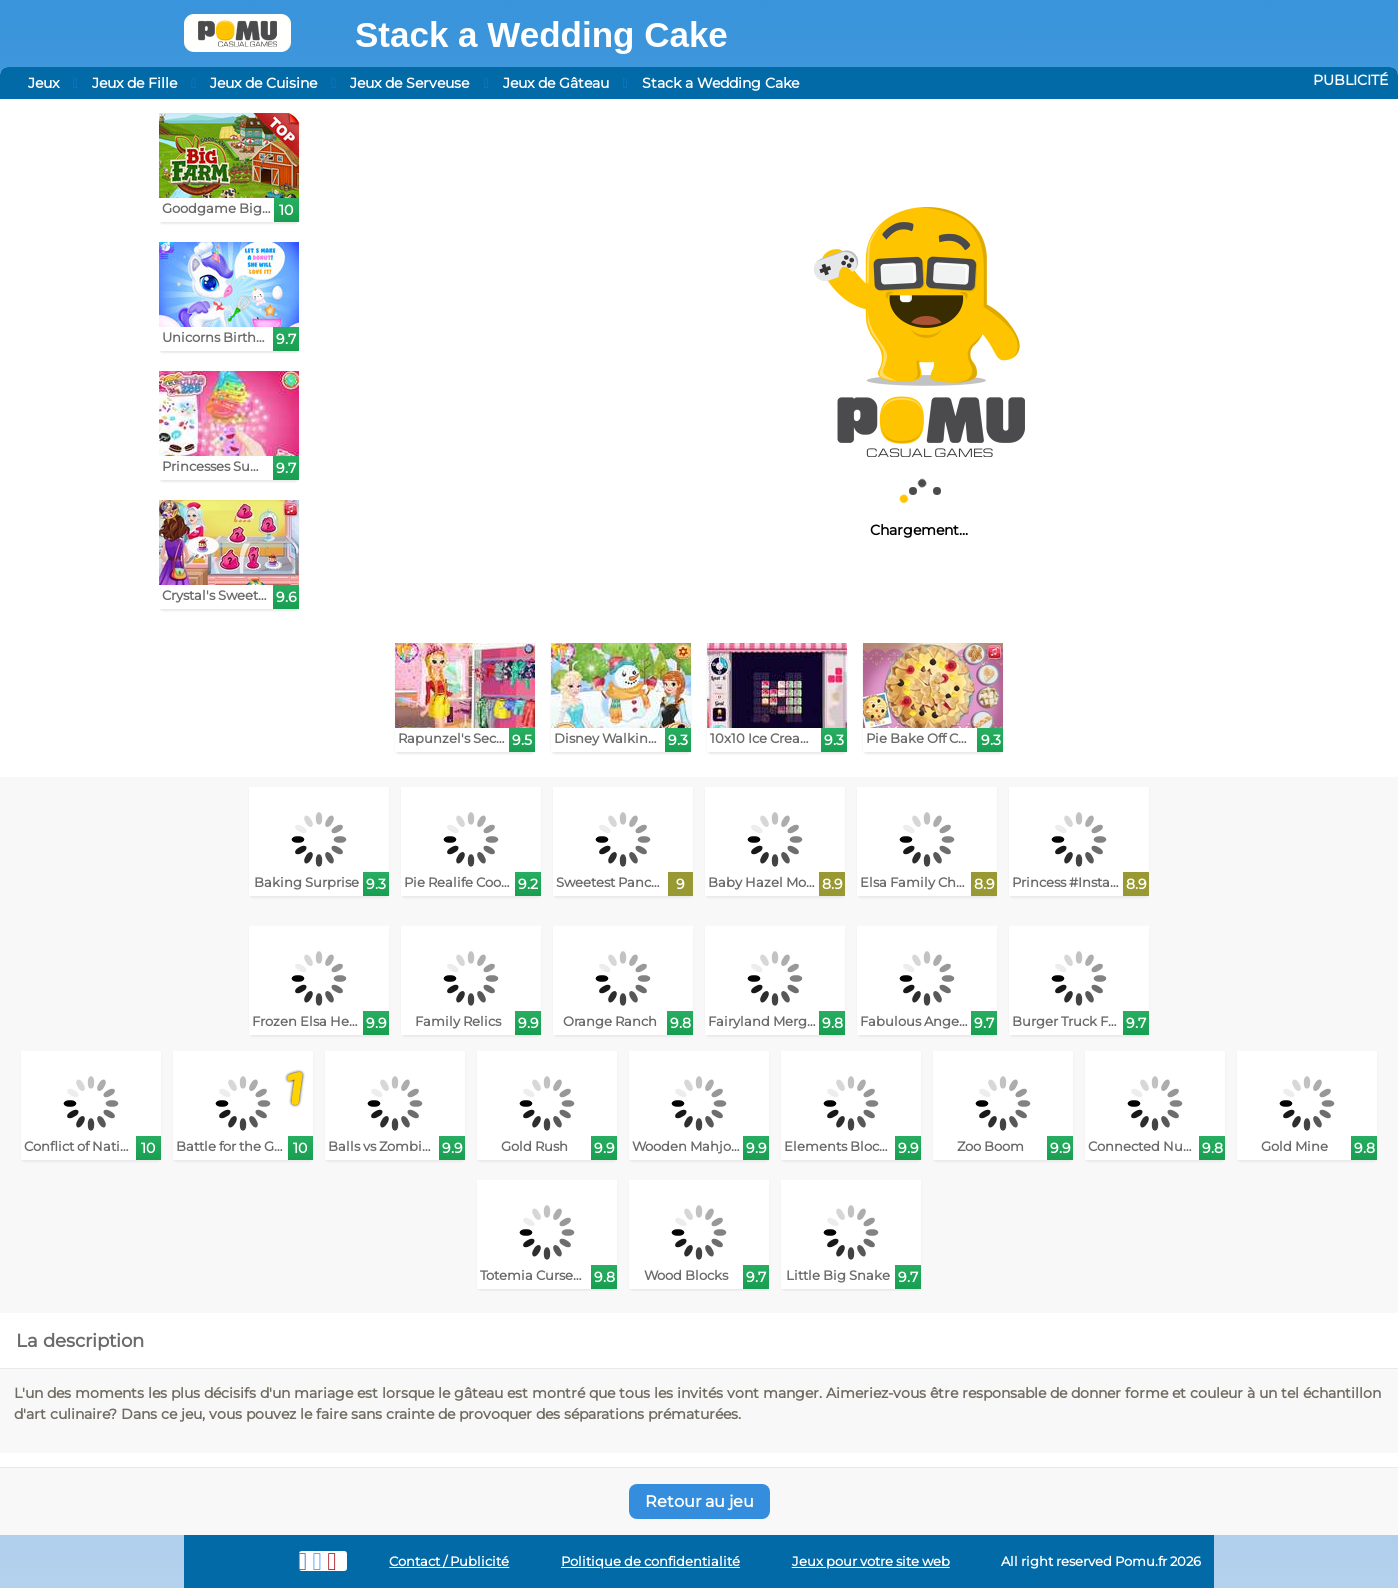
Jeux (43, 83)
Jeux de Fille (134, 83)
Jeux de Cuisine (263, 83)
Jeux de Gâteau (556, 83)
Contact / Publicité (449, 1561)
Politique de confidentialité (650, 1561)
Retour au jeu (699, 1501)
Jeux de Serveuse (409, 83)
